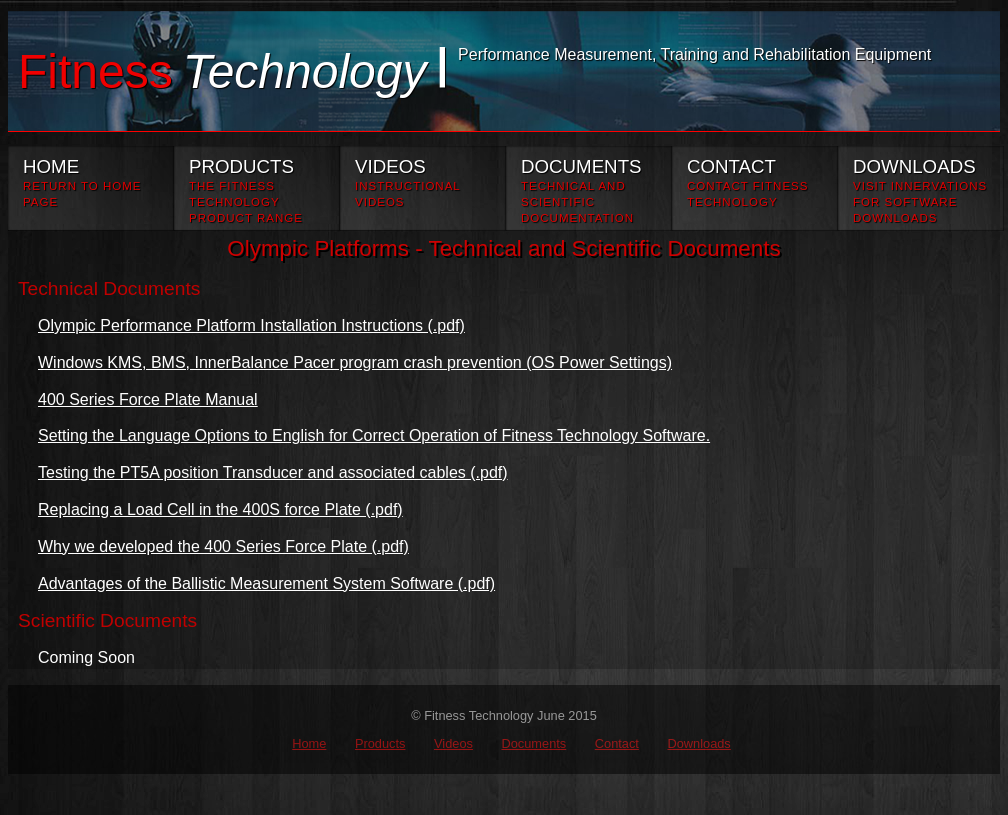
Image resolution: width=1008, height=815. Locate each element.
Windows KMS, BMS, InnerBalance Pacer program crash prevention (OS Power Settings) (355, 362)
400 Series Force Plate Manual (148, 399)
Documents (533, 743)
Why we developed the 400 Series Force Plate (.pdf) (223, 546)
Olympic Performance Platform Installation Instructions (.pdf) (251, 325)
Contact (617, 743)
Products (380, 743)
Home (309, 743)
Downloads (698, 743)
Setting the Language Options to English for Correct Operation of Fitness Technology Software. (374, 435)
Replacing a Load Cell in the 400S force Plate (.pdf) (220, 509)
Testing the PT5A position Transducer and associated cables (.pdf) (273, 472)
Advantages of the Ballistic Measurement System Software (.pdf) (266, 583)
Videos (453, 743)
